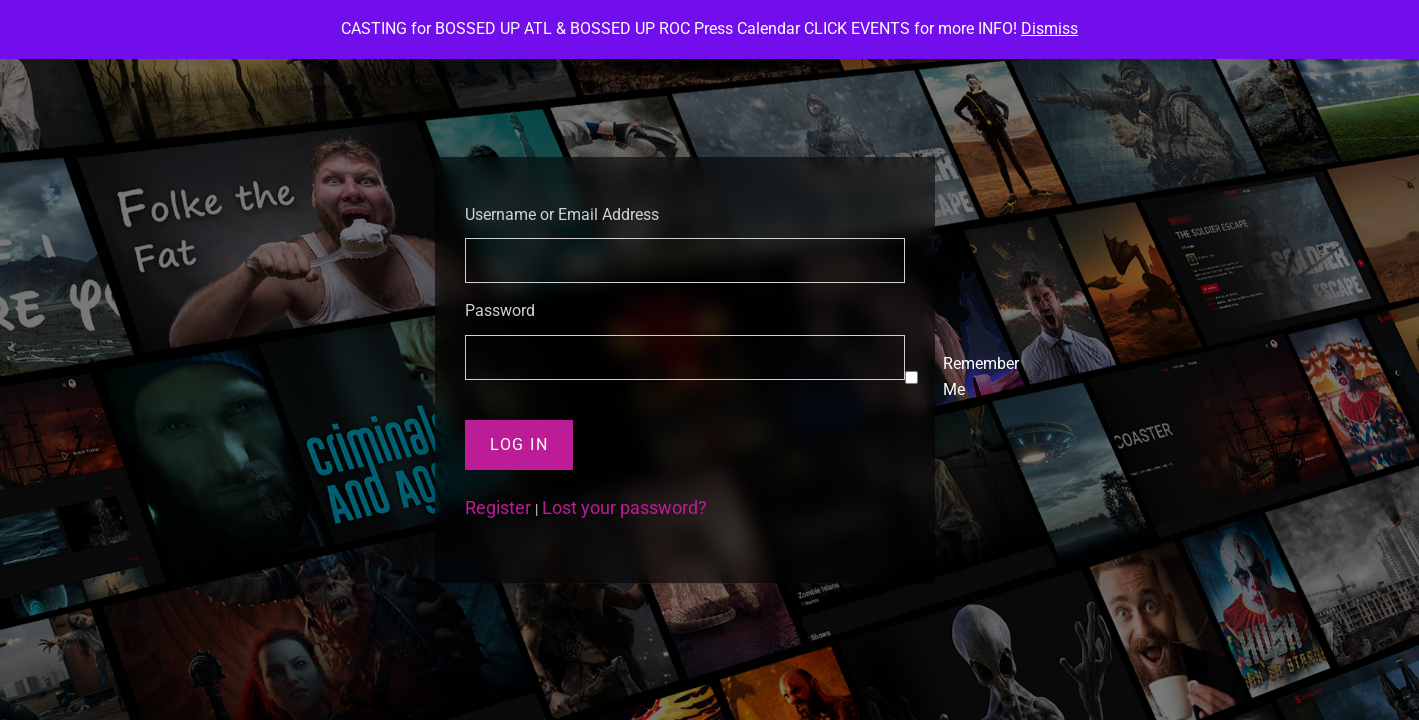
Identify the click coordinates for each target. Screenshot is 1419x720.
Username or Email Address (562, 214)
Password (500, 310)
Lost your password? (624, 507)
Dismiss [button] (1049, 28)
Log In (519, 444)
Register (498, 507)
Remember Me (981, 377)
